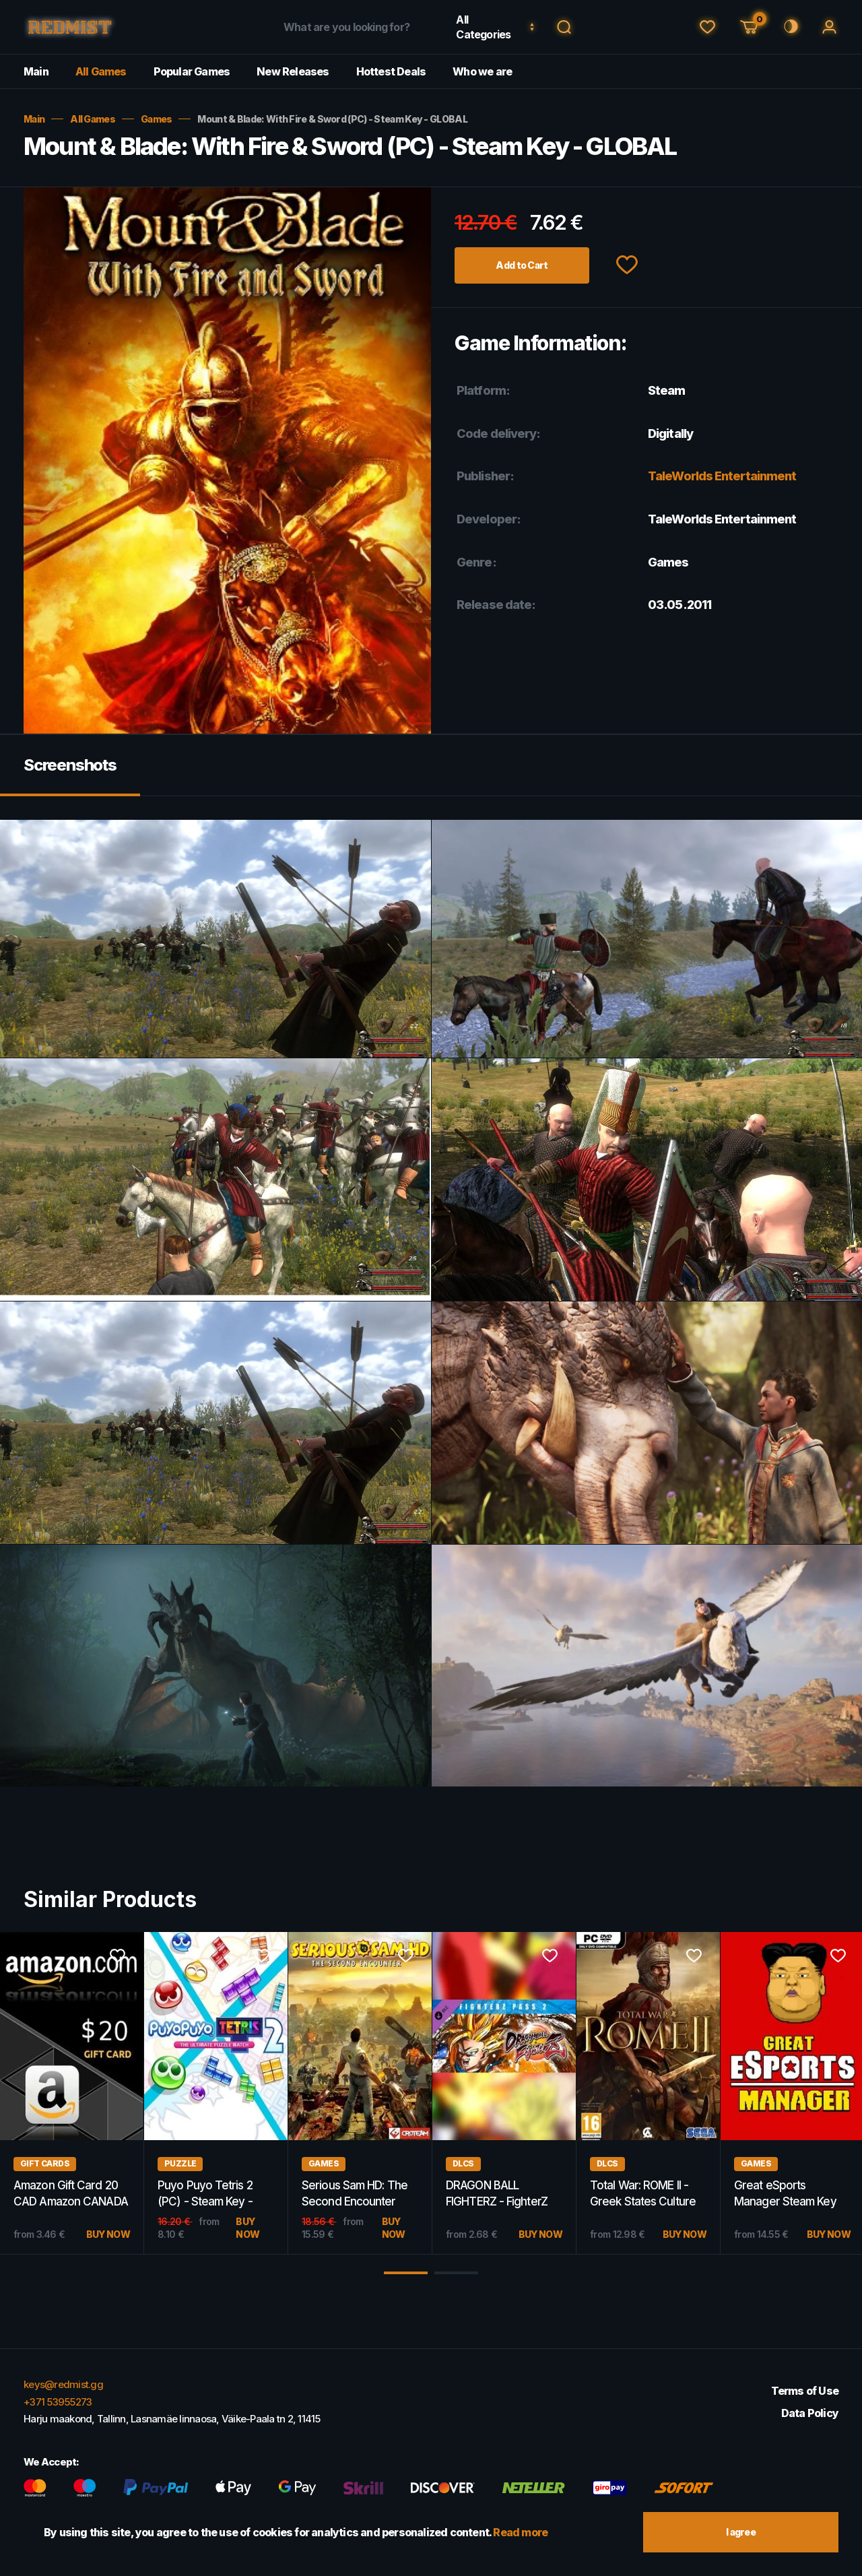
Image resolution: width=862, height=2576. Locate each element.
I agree (741, 2532)
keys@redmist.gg (63, 2384)
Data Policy (809, 2413)
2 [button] (456, 2273)
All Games (101, 71)
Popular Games (192, 71)
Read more (520, 2532)
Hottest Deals (391, 71)
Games (156, 119)
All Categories (483, 27)
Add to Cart (522, 265)
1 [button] (406, 2273)
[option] (216, 2093)
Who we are (482, 71)
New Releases (293, 71)
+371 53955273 (58, 2401)
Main (36, 71)
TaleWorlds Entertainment (722, 476)
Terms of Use (804, 2390)
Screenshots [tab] (70, 765)
